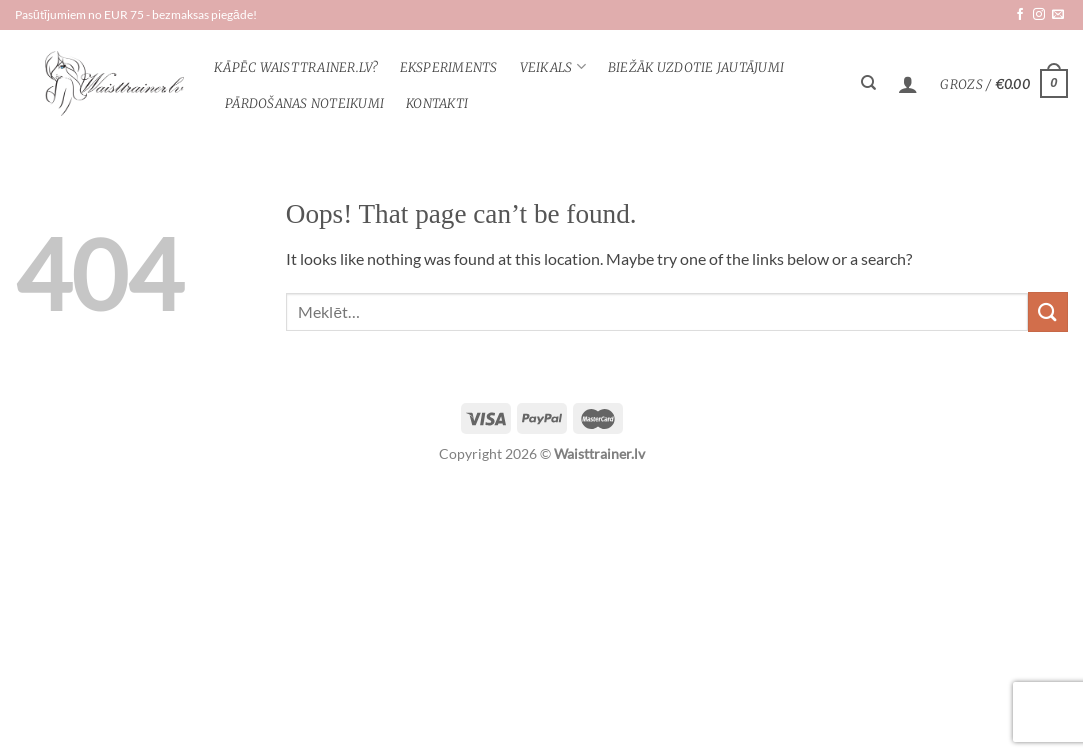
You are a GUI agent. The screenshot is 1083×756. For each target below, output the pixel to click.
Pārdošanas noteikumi (304, 103)
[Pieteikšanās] (908, 84)
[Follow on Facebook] (1020, 15)
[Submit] (1048, 311)
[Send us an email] (1058, 15)
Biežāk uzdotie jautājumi (696, 67)
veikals (553, 66)
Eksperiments (449, 67)
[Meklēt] (868, 83)
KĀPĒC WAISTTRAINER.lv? (296, 67)
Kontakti (437, 103)
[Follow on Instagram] (1039, 15)
